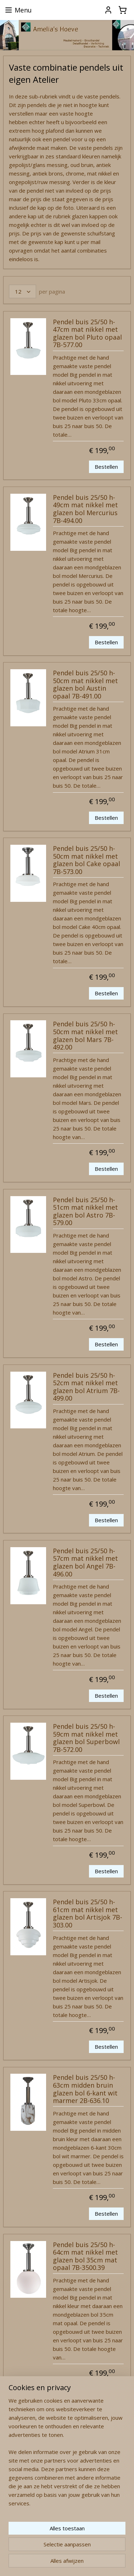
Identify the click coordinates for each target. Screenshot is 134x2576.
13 (79, 2436)
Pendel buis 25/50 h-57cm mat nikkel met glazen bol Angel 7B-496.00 (85, 1562)
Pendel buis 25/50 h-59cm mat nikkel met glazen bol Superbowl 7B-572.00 (86, 1738)
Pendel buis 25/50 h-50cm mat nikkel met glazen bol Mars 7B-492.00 (85, 1036)
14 (95, 2436)
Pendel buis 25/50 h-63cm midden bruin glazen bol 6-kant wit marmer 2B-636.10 (85, 2089)
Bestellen (106, 466)
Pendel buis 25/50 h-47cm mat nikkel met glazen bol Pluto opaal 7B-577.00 (87, 333)
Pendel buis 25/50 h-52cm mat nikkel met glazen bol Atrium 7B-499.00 (86, 1387)
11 (48, 2436)
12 (63, 2436)
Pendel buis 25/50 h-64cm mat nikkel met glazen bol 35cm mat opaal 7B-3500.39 (85, 2256)
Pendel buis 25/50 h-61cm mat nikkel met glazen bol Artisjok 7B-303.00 (87, 1913)
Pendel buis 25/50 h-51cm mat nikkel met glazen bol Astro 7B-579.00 (85, 1211)
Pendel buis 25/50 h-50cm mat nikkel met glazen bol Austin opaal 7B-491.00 (85, 684)
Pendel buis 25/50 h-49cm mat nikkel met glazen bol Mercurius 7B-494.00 (85, 509)
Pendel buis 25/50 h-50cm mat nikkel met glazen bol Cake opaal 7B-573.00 (86, 860)
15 (111, 2436)
